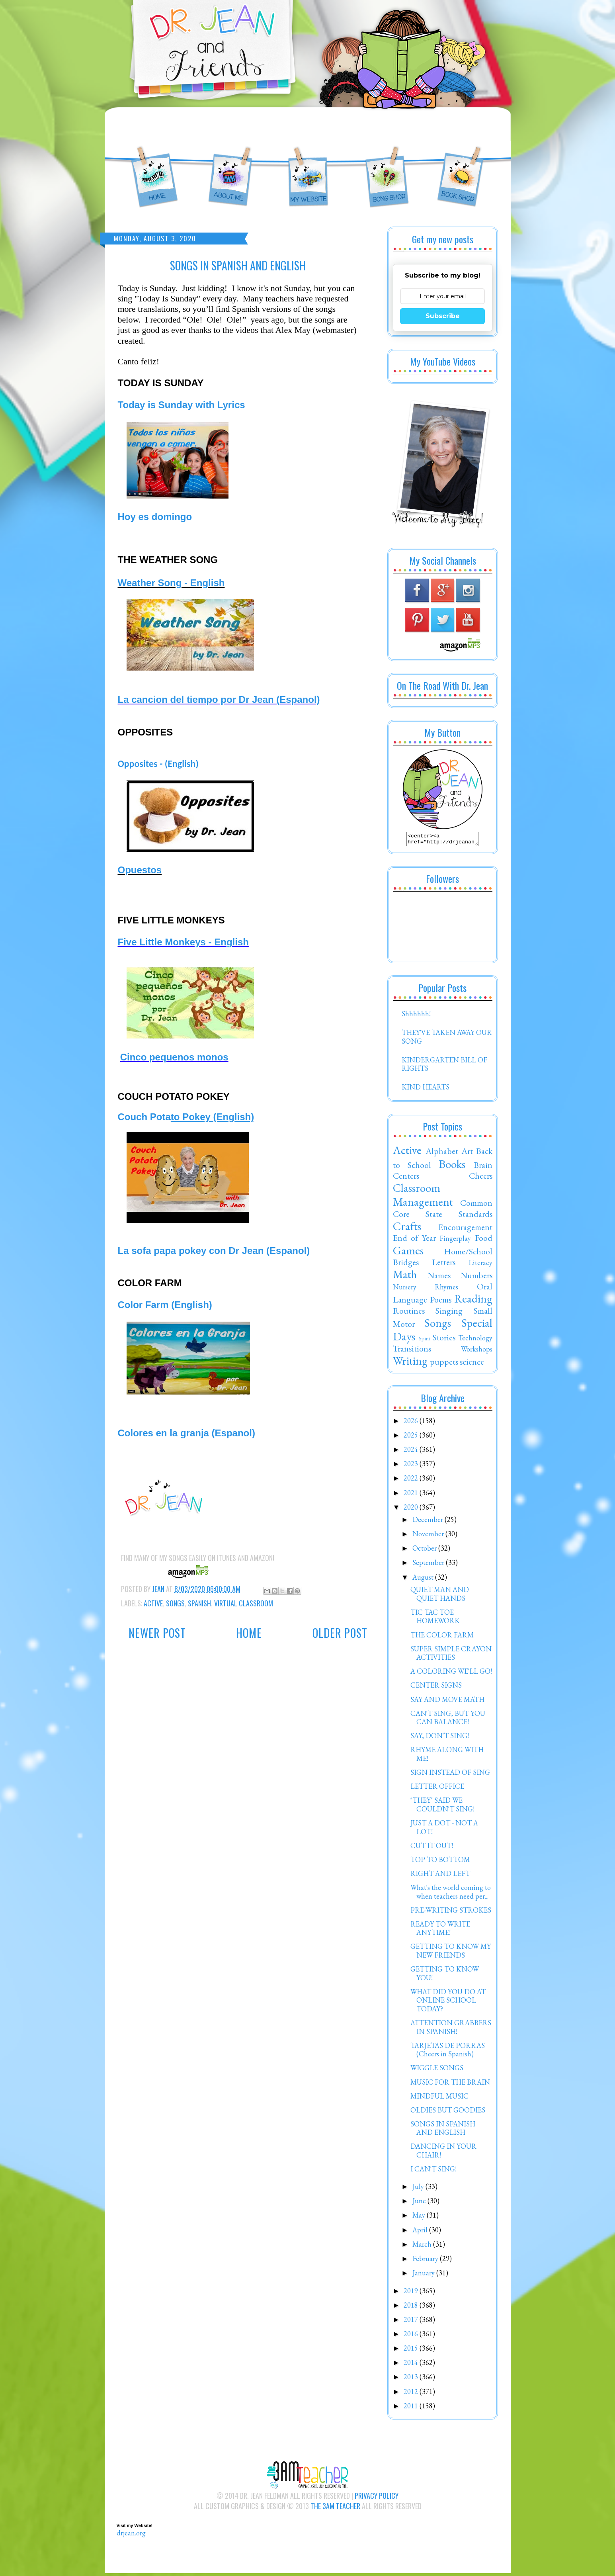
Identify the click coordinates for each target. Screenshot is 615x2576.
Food (483, 1240)
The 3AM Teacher (335, 2508)
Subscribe (443, 316)
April (420, 2232)
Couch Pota (186, 1116)
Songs (175, 1603)
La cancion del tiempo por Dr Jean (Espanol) (219, 699)
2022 (412, 1480)
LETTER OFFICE (437, 1788)
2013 (412, 2379)
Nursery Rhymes (426, 1289)
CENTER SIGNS (436, 1687)
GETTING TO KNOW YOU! (444, 1976)
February (426, 2260)
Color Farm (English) (165, 1304)
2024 (412, 1451)
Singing (449, 1312)
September (429, 1564)
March (422, 2246)
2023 (412, 1466)
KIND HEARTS (425, 1089)
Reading (473, 1301)
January (424, 2275)
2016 (412, 2336)
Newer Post (157, 1633)
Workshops (476, 1351)
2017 (412, 2321)
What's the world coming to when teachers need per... (450, 1894)
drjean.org (131, 2535)
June (420, 2203)
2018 (412, 2307)
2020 (412, 1509)
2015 (412, 2350)
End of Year (414, 1240)
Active (153, 1603)
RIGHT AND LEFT (440, 1875)
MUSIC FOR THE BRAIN (450, 2084)
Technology (475, 1340)
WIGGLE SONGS (436, 2070)
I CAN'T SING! (433, 2171)
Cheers (480, 1177)
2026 (412, 1423)
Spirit (424, 1340)
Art (467, 1153)
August (423, 1579)
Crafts (407, 1228)
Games (408, 1252)
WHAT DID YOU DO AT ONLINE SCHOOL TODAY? (448, 2002)
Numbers (476, 1277)
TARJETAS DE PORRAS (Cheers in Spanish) (447, 2052)
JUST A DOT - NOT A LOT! (444, 1830)
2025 (412, 1437)
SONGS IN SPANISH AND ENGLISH (442, 2131)
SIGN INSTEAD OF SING (450, 1774)
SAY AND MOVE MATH (447, 1701)
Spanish (199, 1603)
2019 (412, 2293)
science (472, 1363)
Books (452, 1166)
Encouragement (465, 1229)
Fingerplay (455, 1240)
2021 (412, 1495)
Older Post (339, 1633)
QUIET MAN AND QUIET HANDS (439, 1596)
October (425, 1550)
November (428, 1536)
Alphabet (442, 1153)
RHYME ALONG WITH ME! (447, 1756)
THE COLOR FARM (442, 1637)
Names (439, 1277)
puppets (444, 1363)
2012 (412, 2393)
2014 (412, 2364)
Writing (410, 1363)
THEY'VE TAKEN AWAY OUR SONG (447, 1039)
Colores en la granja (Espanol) (186, 1433)
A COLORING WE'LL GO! (451, 1673)
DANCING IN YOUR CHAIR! (443, 2153)
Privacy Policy (376, 2498)
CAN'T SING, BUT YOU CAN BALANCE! (447, 1720)
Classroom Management (423, 1197)
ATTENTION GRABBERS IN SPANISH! (450, 2029)
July (419, 2188)
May (419, 2217)
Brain (483, 1167)
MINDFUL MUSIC (439, 2098)
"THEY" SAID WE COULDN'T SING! (442, 1807)
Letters (443, 1264)
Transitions (412, 1350)
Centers (406, 1177)
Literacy (480, 1264)
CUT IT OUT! (431, 1847)
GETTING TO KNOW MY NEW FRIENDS (450, 1953)
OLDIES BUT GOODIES (447, 2112)
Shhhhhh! (416, 1016)
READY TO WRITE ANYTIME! (440, 1931)
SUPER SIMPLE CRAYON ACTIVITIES (451, 1656)
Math (405, 1276)
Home (249, 1633)
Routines (409, 1312)
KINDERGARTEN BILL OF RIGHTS (444, 1067)
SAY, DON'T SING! (439, 1738)
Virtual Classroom (243, 1603)
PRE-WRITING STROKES (450, 1912)
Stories (444, 1339)
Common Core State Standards (442, 1210)
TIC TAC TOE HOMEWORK (435, 1619)
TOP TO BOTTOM (440, 1861)
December (428, 1521)
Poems (440, 1301)
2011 (412, 2408)
